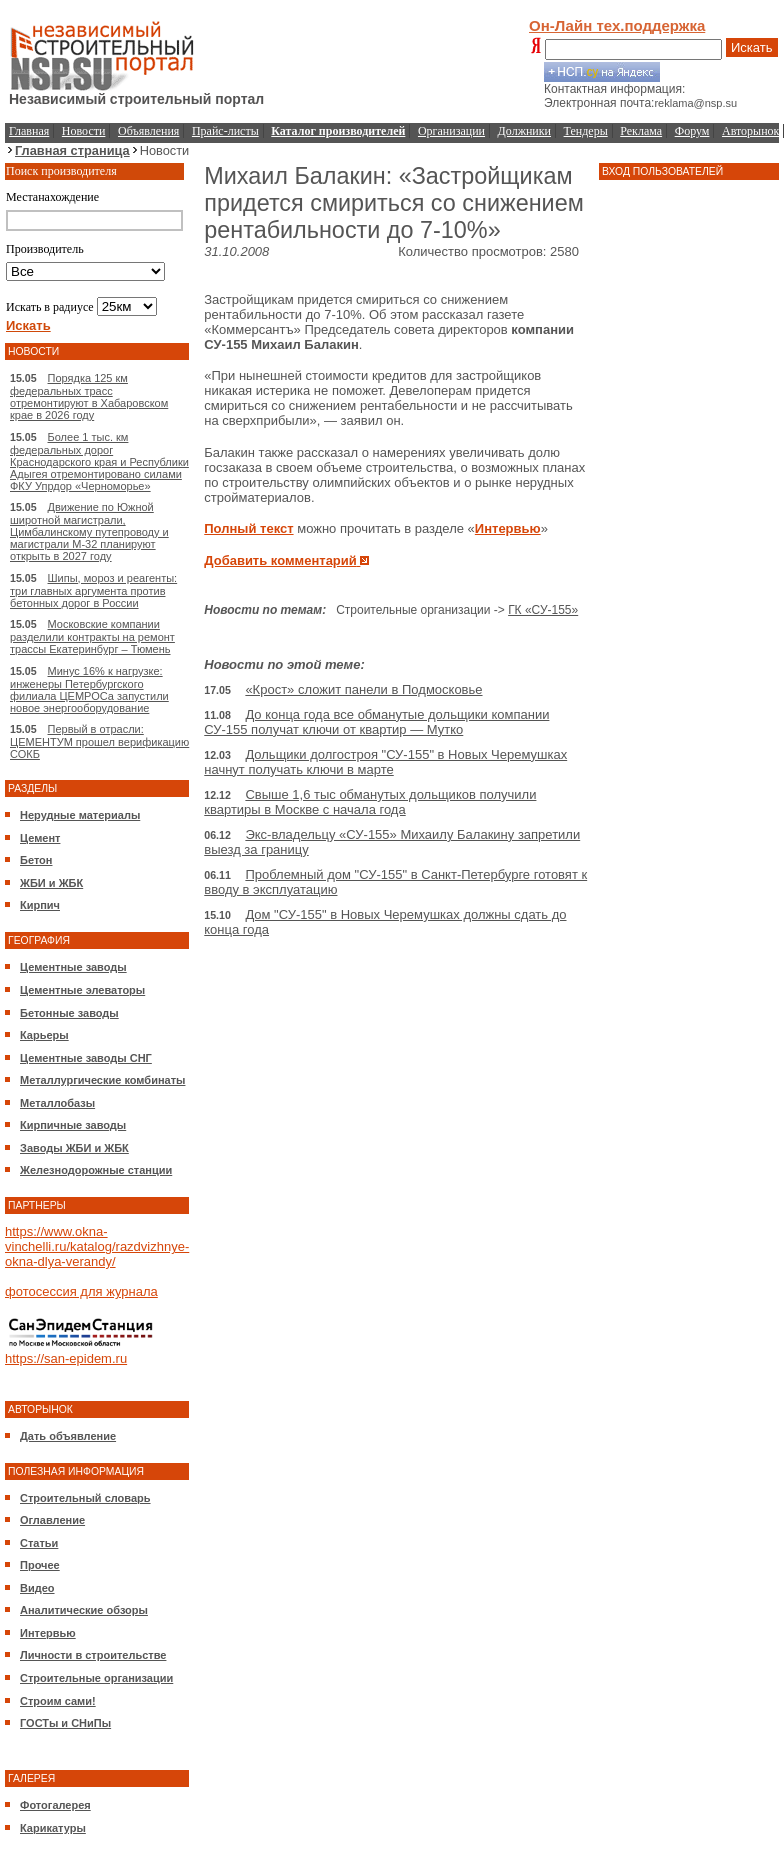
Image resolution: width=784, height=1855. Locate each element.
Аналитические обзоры (84, 1610)
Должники (524, 131)
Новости (84, 131)
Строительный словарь (85, 1498)
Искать (752, 47)
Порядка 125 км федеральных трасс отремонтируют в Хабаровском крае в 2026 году (89, 396)
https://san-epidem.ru (66, 1358)
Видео (37, 1588)
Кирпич (40, 905)
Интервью (48, 1633)
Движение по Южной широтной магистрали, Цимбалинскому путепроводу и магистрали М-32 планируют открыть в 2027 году (89, 531)
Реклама (641, 131)
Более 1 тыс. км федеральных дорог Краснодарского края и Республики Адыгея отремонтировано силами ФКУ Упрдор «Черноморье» (99, 461)
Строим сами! (58, 1701)
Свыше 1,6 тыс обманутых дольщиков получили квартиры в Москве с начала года (370, 802)
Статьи (39, 1543)
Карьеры (44, 1035)
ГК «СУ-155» (543, 610)
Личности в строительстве (93, 1655)
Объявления (148, 131)
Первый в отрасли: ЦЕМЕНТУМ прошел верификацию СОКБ (99, 741)
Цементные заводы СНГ (86, 1058)
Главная (29, 131)
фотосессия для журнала (81, 1291)
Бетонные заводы (69, 1013)
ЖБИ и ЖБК (51, 883)
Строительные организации (96, 1678)
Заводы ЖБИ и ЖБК (74, 1148)
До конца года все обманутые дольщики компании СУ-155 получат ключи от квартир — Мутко (376, 722)
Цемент (40, 838)
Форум (692, 131)
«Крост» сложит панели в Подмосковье (363, 689)
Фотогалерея (55, 1805)
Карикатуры (53, 1828)
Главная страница (72, 150)
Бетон (36, 860)
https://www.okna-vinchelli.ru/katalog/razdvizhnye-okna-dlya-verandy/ (97, 1246)
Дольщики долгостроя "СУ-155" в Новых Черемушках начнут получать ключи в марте (385, 762)
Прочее (40, 1565)
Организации (451, 131)
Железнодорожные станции (96, 1170)
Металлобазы (57, 1103)
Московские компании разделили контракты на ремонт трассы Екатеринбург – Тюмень (92, 636)
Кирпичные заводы (73, 1125)
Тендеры (586, 131)
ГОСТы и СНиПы (65, 1723)
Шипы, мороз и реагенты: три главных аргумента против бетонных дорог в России (93, 590)
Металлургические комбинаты (102, 1080)
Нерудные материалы (80, 815)
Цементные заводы (73, 967)
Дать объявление (68, 1436)
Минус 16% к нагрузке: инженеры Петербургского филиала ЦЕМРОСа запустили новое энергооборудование (89, 689)
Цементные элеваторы (82, 990)
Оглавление (52, 1520)
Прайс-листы (225, 131)
